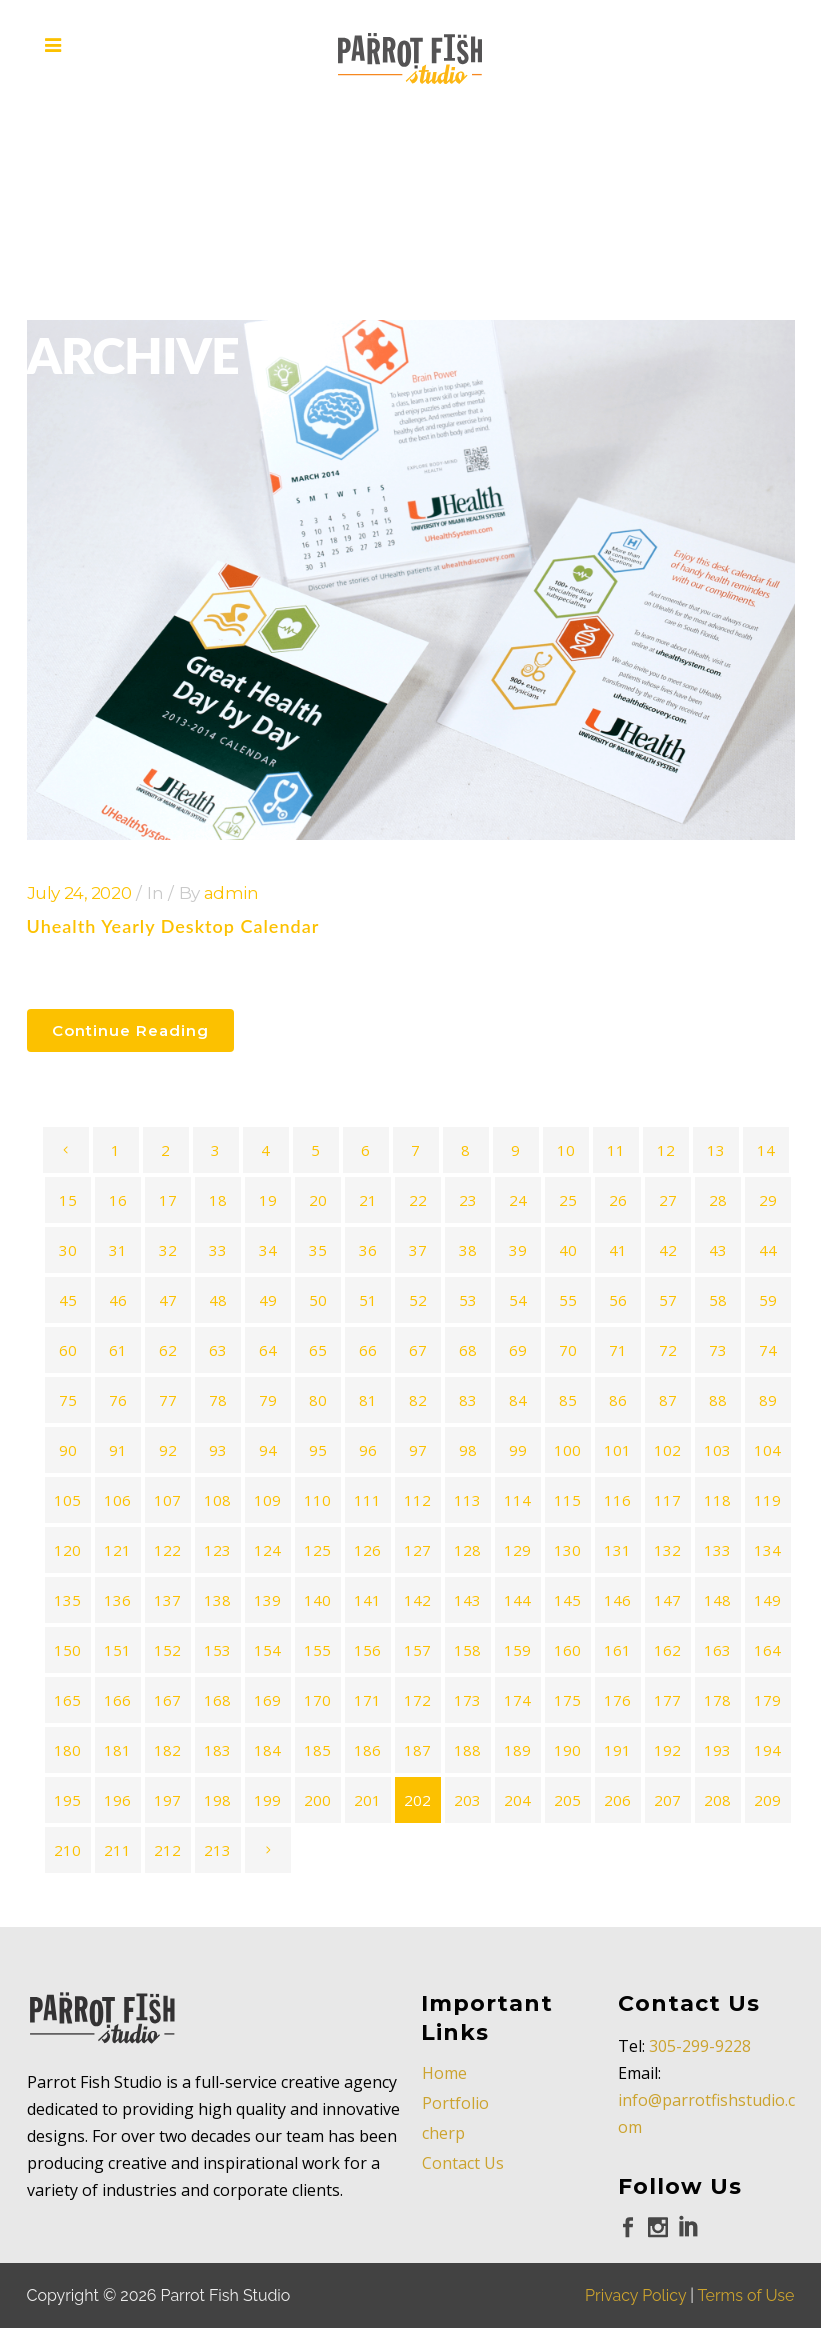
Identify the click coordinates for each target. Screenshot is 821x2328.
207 (667, 1800)
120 (67, 1550)
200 (317, 1800)
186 (367, 1750)
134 (767, 1550)
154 (267, 1650)
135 (67, 1600)
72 (668, 1350)
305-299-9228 (700, 2046)
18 (218, 1200)
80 (318, 1400)
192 (667, 1750)
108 (217, 1500)
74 (768, 1350)
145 (567, 1600)
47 (168, 1300)
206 (617, 1800)
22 (418, 1200)
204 (517, 1800)
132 (667, 1550)
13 (716, 1150)
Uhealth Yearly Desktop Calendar (173, 926)
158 (467, 1650)
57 (668, 1300)
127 (417, 1550)
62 (168, 1350)
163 (717, 1650)
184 (267, 1750)
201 (367, 1800)
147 (667, 1600)
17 (168, 1200)
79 (268, 1400)
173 (467, 1700)
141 (367, 1600)
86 (618, 1400)
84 (518, 1400)
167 (167, 1700)
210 (67, 1850)
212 (167, 1850)
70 (568, 1350)
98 (468, 1450)
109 (267, 1500)
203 (467, 1800)
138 (217, 1600)
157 (417, 1650)
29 (768, 1200)
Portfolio (455, 2103)
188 (467, 1750)
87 (668, 1400)
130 (567, 1550)
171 (367, 1700)
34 (268, 1250)
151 (117, 1650)
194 (767, 1750)
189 (517, 1750)
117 (667, 1500)
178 (717, 1700)
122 (167, 1550)
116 (617, 1500)
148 (717, 1600)
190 (567, 1750)
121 (117, 1550)
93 (218, 1450)
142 (417, 1600)
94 (268, 1450)
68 (468, 1350)
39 (518, 1250)
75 (68, 1400)
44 (768, 1250)
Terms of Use (746, 2295)
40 (568, 1250)
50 (318, 1300)
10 (566, 1150)
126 (367, 1550)
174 (517, 1700)
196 (117, 1800)
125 (317, 1550)
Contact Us (463, 2163)
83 (468, 1400)
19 (268, 1200)
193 (717, 1750)
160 (567, 1650)
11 (616, 1150)
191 (617, 1750)
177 (667, 1700)
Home (444, 2073)
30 (68, 1250)
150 (67, 1650)
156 (367, 1650)
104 (767, 1450)
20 (318, 1200)
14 (766, 1150)
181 (117, 1750)
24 (518, 1200)
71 (618, 1350)
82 (418, 1400)
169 (267, 1700)
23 (468, 1200)
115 (567, 1500)
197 (167, 1800)
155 (317, 1650)
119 (767, 1500)
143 (467, 1600)
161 (617, 1650)
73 (718, 1350)
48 (218, 1300)
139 (267, 1600)
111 (367, 1500)
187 (417, 1750)
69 (518, 1350)
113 (467, 1500)
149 (767, 1600)
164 (767, 1650)
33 (218, 1250)
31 (118, 1250)
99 (518, 1450)
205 (567, 1800)
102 (667, 1450)
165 (67, 1700)
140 (317, 1600)
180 (67, 1750)
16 (118, 1200)
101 (617, 1450)
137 (167, 1600)
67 (418, 1350)
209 (767, 1800)
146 (617, 1600)
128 (467, 1550)
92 (168, 1450)
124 (267, 1550)
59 (768, 1300)
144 (517, 1600)
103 (717, 1450)
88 (718, 1400)
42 (668, 1250)
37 (418, 1250)
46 (118, 1300)
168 (217, 1700)
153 (217, 1650)
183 (217, 1750)
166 (117, 1700)
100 (567, 1450)
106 (117, 1500)
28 (718, 1200)
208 (717, 1800)
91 (118, 1450)
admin (231, 893)
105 (67, 1500)
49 (268, 1300)
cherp (443, 2133)
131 (617, 1550)
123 (217, 1550)
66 (368, 1350)
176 (617, 1700)
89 (768, 1400)
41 (618, 1250)
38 (468, 1250)
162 (667, 1650)
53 (468, 1300)
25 (568, 1200)
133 (717, 1550)
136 (117, 1600)
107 (167, 1500)
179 (767, 1700)
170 (317, 1700)
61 (118, 1350)
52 (418, 1300)
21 (368, 1200)
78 (218, 1400)
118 (717, 1500)
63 (218, 1350)
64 (268, 1350)
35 (318, 1250)
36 (368, 1250)
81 (368, 1400)
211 (117, 1850)
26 (618, 1200)
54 (518, 1300)
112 (417, 1500)
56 (618, 1300)
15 (68, 1200)
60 (68, 1350)
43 (718, 1250)
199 (267, 1800)
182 (167, 1750)
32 (168, 1250)
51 (368, 1300)
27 (668, 1200)
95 (318, 1450)
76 (118, 1400)
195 (67, 1800)
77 (168, 1400)
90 (68, 1450)
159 (517, 1650)
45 (68, 1300)
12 (666, 1150)
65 (318, 1350)
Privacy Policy (635, 2295)
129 (517, 1550)
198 (217, 1800)
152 (167, 1650)
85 (568, 1400)
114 (517, 1500)
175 (567, 1700)
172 (417, 1700)
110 (317, 1500)
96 (368, 1450)
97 (418, 1450)
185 (317, 1750)
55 (568, 1300)
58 (718, 1300)
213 (217, 1850)
